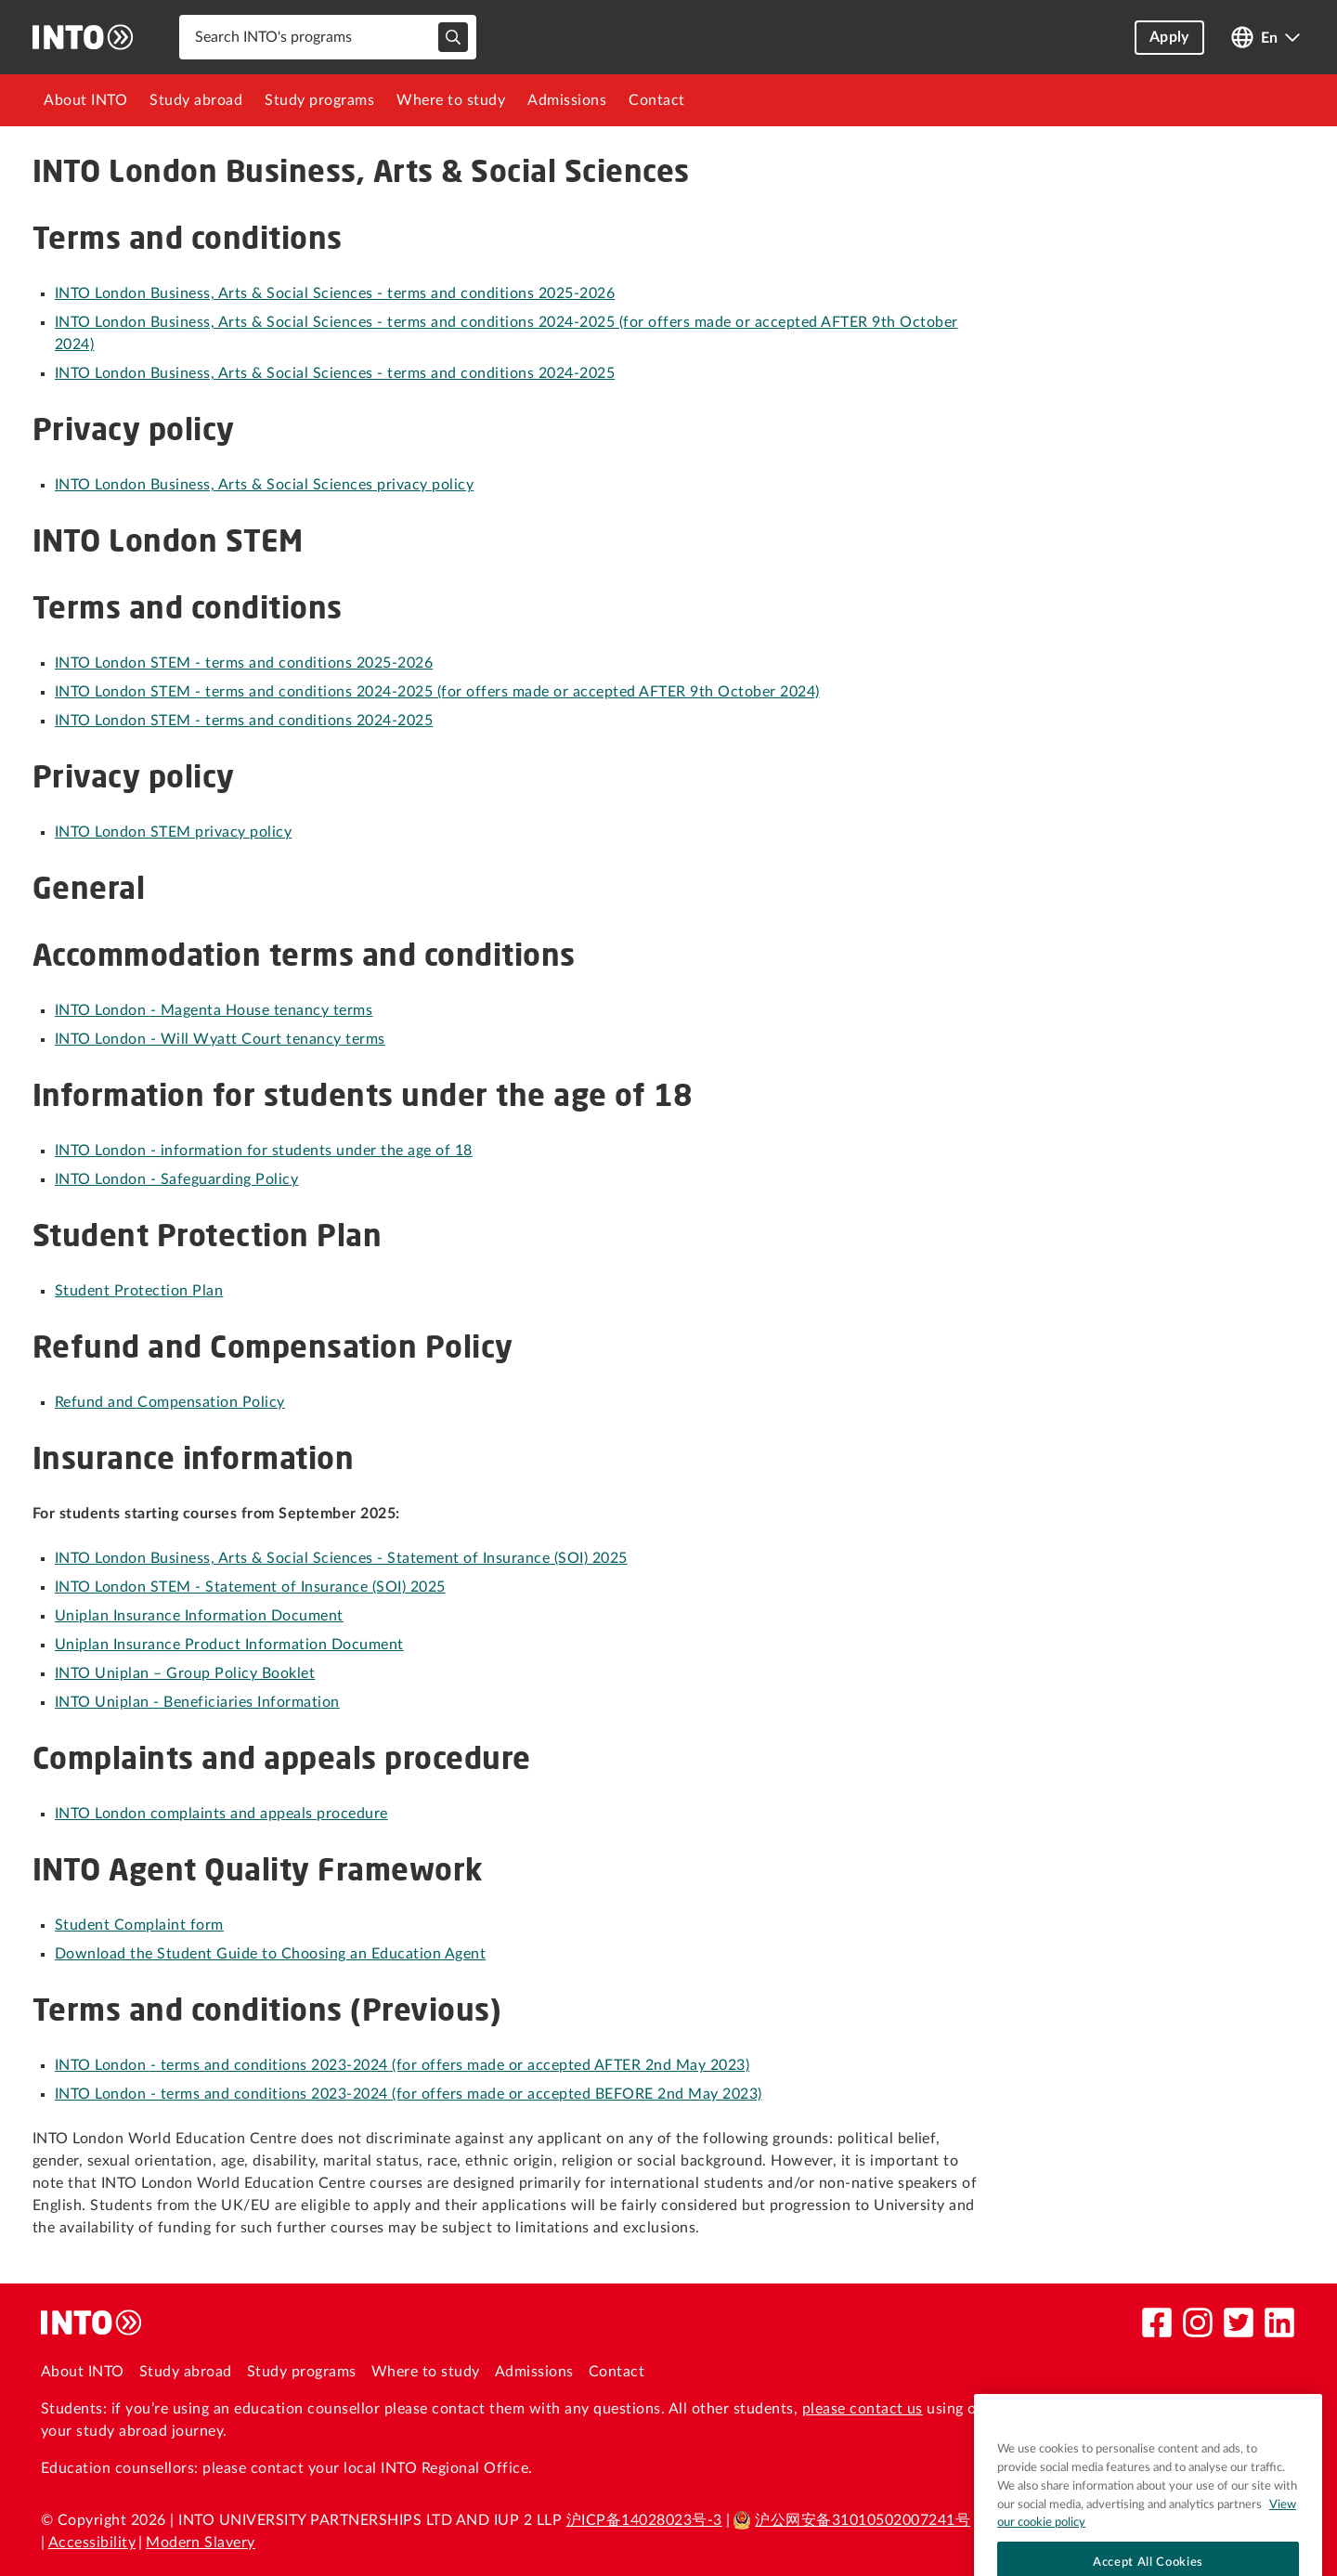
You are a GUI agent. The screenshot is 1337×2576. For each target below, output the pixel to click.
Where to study (450, 100)
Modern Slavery (200, 2542)
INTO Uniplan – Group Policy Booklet (185, 1673)
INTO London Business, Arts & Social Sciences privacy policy (264, 484)
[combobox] (327, 37)
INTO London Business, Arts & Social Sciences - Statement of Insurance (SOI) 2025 (341, 1558)
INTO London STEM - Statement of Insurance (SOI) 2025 (250, 1587)
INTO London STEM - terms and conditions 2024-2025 (244, 720)
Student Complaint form (139, 1925)
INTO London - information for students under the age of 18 (264, 1150)
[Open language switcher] (1266, 37)
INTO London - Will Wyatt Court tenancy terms (220, 1039)
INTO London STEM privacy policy (173, 832)
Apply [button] (1169, 37)
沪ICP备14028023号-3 (644, 2520)
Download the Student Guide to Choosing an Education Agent (270, 1953)
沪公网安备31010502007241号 (851, 2520)
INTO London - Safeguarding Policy (176, 1179)
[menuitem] (85, 100)
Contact (657, 100)
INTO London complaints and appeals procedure (221, 1813)
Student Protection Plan (139, 1290)
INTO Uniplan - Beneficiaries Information (197, 1702)
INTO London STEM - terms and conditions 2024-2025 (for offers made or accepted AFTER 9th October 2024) (437, 691)
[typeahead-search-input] (453, 37)
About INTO (85, 100)
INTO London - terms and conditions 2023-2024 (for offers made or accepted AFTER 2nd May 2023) (402, 2065)
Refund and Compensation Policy (170, 1402)
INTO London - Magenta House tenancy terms (213, 1010)
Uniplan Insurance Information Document (199, 1615)
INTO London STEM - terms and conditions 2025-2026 (244, 663)
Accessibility (92, 2542)
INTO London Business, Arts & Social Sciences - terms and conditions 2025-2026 (335, 293)
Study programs (319, 100)
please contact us (862, 2408)
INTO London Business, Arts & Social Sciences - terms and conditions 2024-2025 (335, 373)
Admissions (566, 100)
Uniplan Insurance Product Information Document (229, 1644)
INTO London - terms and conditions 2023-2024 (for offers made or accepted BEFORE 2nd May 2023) (408, 2094)
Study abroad (195, 100)
